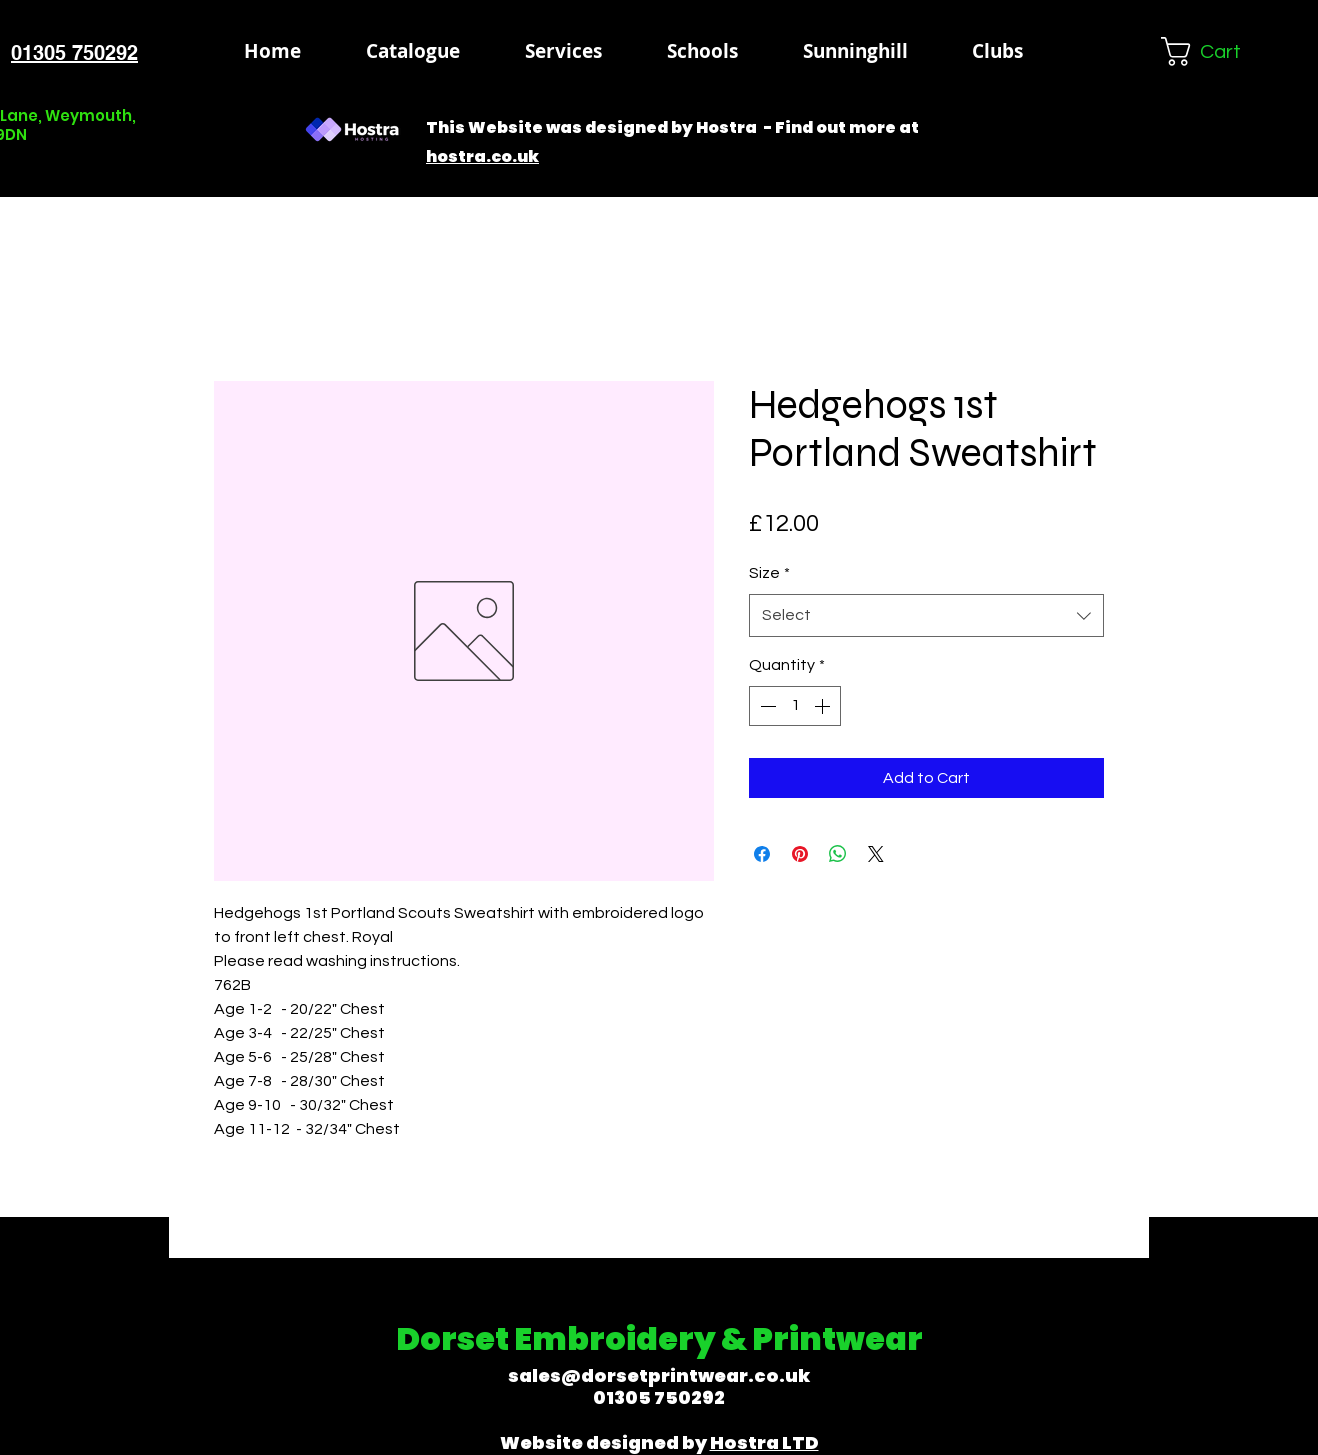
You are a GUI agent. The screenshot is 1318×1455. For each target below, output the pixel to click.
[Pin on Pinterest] (800, 854)
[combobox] (926, 615)
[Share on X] (876, 854)
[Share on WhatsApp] (838, 854)
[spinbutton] (795, 706)
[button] (702, 51)
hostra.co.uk (482, 156)
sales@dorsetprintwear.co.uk (659, 1375)
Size (769, 573)
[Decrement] (766, 706)
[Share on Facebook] (762, 854)
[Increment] (824, 706)
